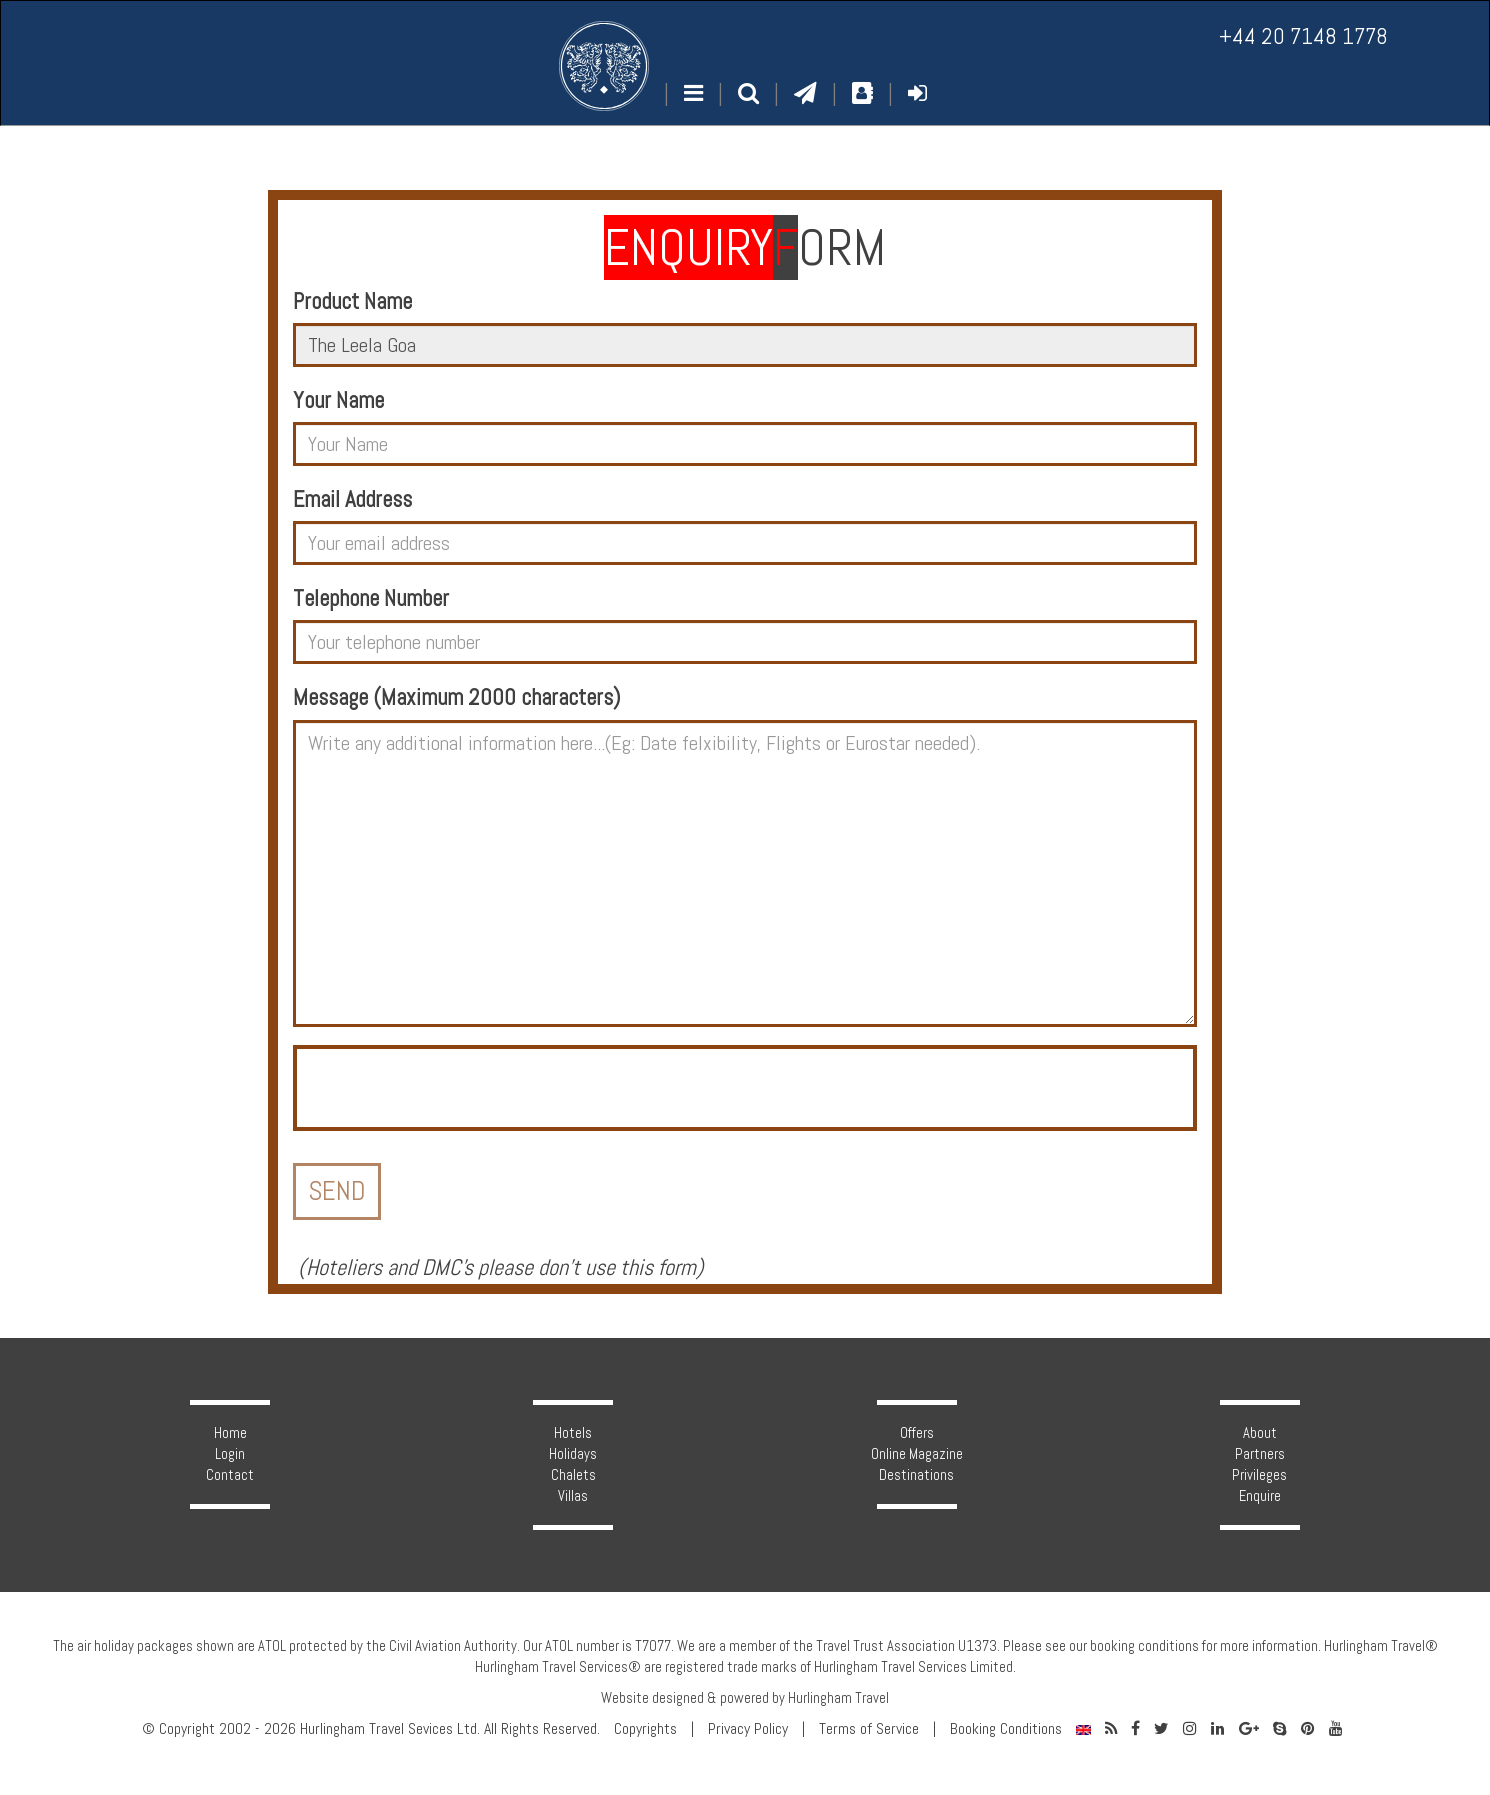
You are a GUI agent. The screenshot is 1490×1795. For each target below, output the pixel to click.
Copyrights (645, 1729)
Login (230, 1454)
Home (230, 1433)
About (1260, 1433)
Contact (230, 1475)
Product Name (352, 301)
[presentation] (449, 1088)
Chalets (573, 1475)
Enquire (1260, 1496)
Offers (917, 1433)
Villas (573, 1496)
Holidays (573, 1454)
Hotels (573, 1433)
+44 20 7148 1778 (1303, 36)
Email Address (352, 499)
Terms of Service (869, 1729)
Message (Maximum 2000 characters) (456, 697)
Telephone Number (371, 598)
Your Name (338, 400)
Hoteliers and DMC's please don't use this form (501, 1267)
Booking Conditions (1006, 1729)
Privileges (1259, 1475)
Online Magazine (917, 1454)
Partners (1260, 1454)
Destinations (916, 1475)
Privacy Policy (748, 1729)
